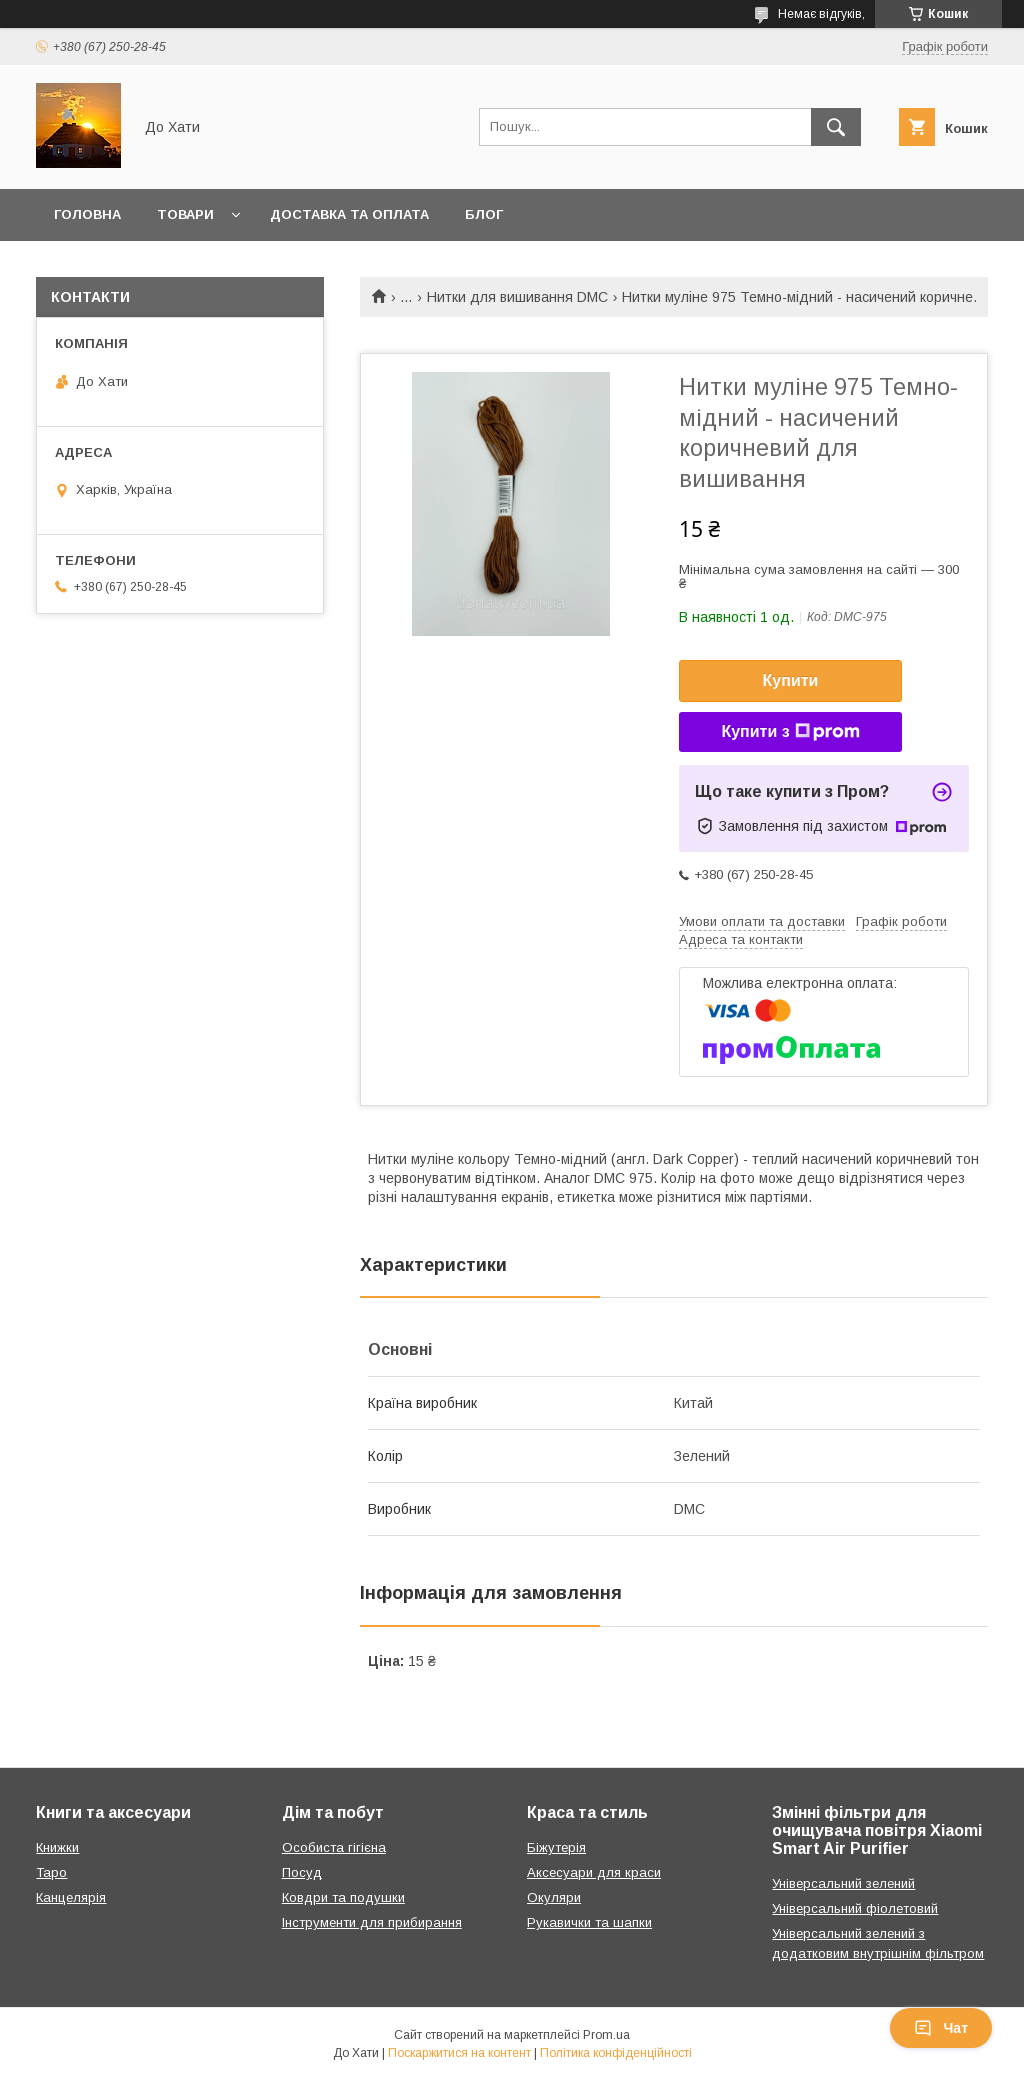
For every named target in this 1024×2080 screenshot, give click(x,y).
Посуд (302, 1872)
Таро (51, 1872)
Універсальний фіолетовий (855, 1908)
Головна (87, 214)
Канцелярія (71, 1897)
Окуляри (554, 1897)
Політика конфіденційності (616, 2053)
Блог (484, 214)
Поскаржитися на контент (459, 2053)
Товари (185, 214)
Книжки (57, 1847)
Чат (941, 2028)
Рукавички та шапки (589, 1922)
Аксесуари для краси (594, 1872)
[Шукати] (836, 127)
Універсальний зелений (843, 1883)
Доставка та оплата (349, 214)
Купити (791, 680)
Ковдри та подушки (343, 1897)
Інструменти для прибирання (372, 1922)
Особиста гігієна (334, 1847)
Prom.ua (606, 2035)
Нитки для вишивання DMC (517, 297)
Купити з (790, 732)
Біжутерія (556, 1847)
